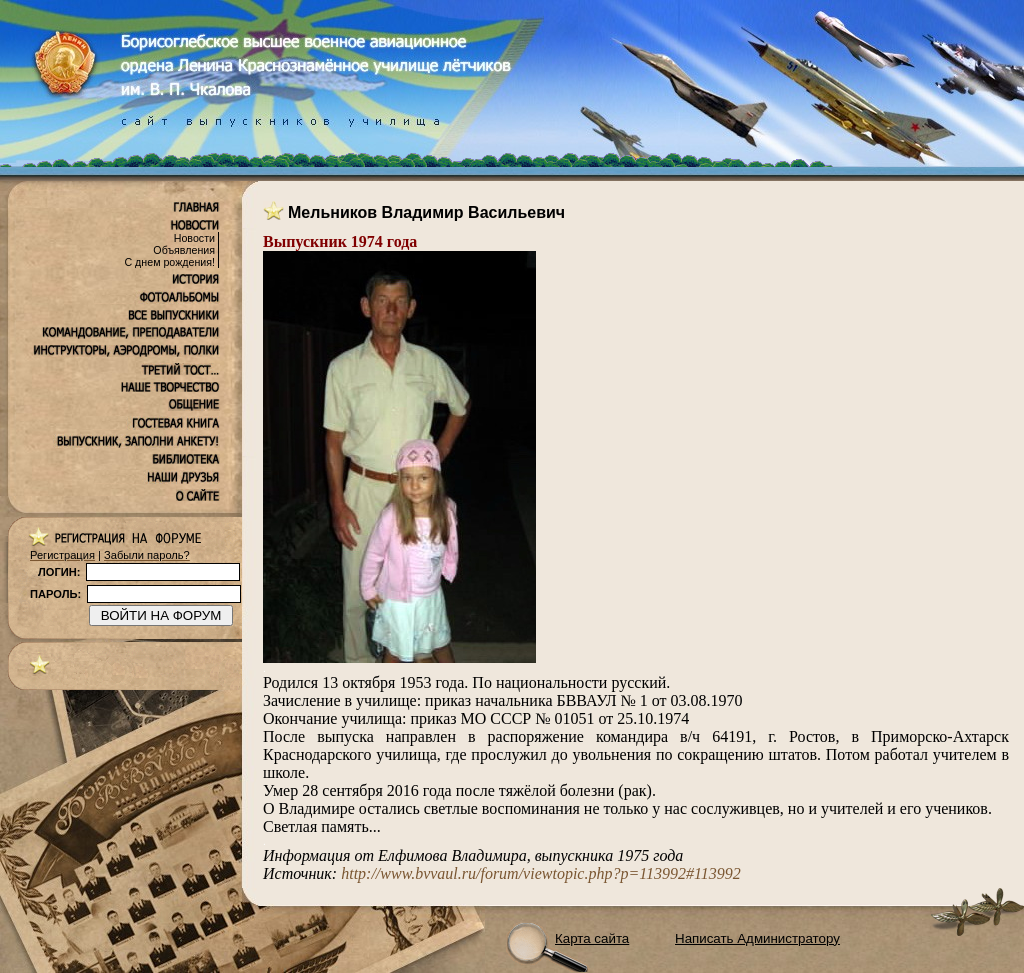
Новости (194, 238)
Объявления (184, 250)
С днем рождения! (169, 262)
